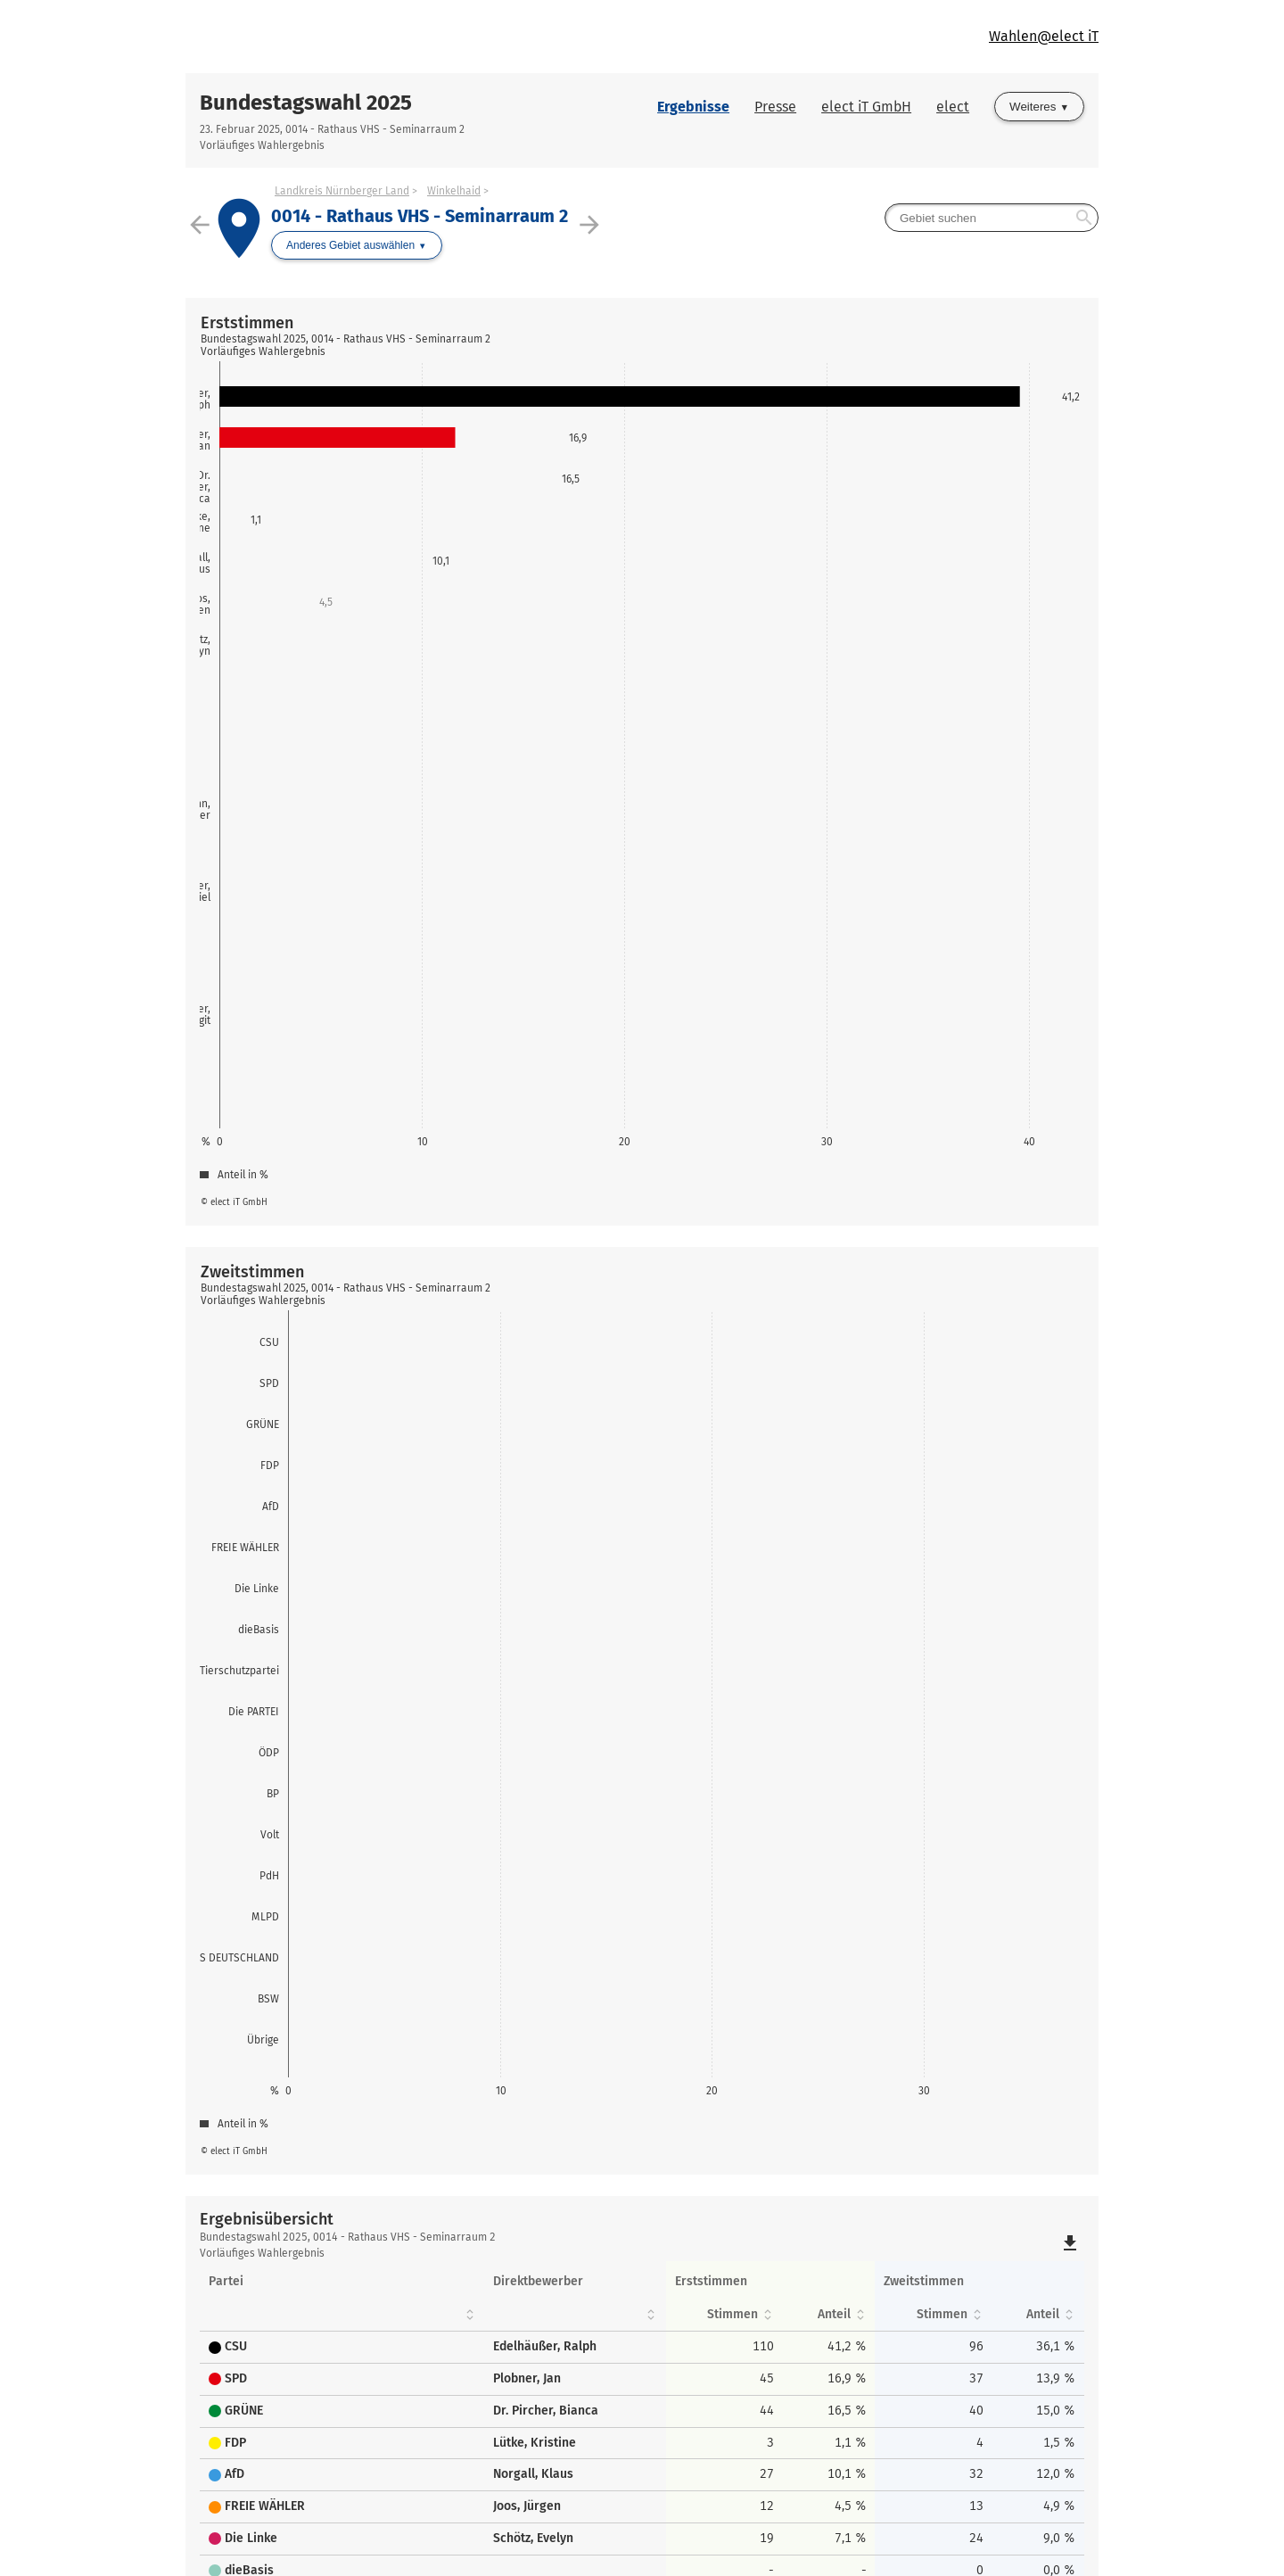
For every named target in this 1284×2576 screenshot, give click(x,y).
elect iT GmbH (866, 106)
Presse (775, 106)
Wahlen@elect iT (1044, 36)
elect (952, 106)
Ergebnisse (693, 106)
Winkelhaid (454, 191)
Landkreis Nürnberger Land (342, 191)
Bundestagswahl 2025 (306, 102)
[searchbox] (992, 217)
